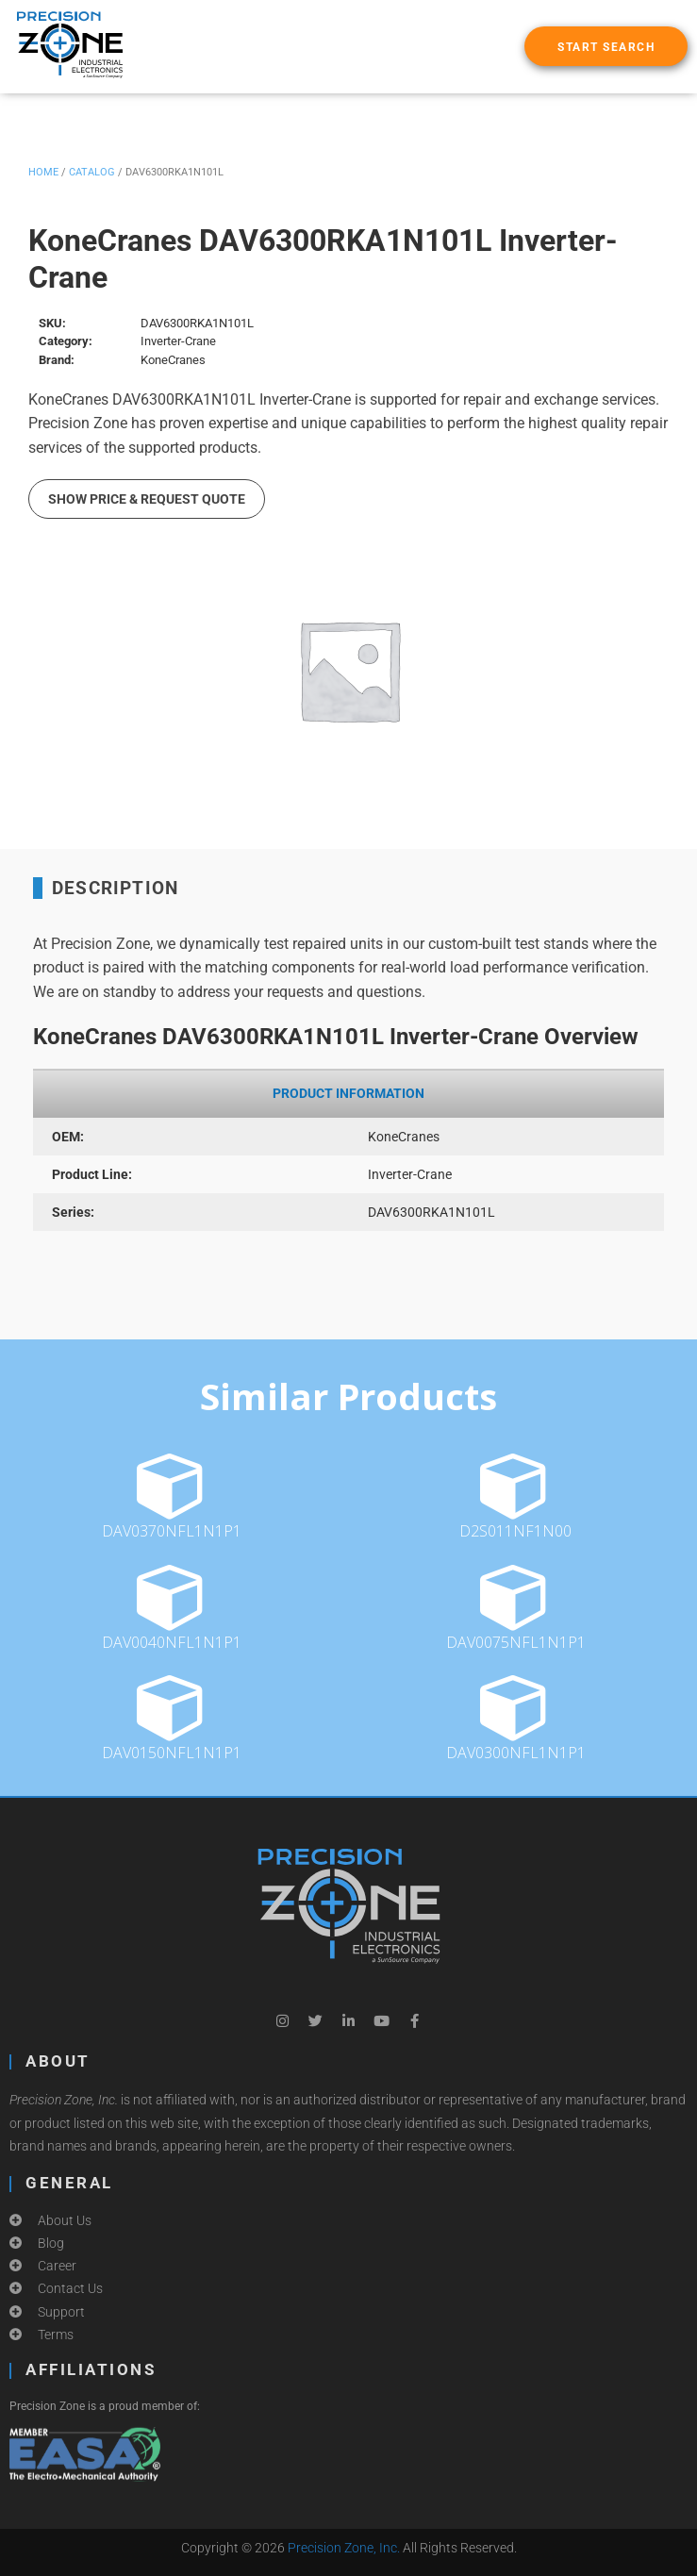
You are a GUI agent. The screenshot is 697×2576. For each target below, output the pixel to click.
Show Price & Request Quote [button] (146, 499)
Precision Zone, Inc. (344, 2547)
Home (43, 172)
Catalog (92, 172)
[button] (606, 46)
